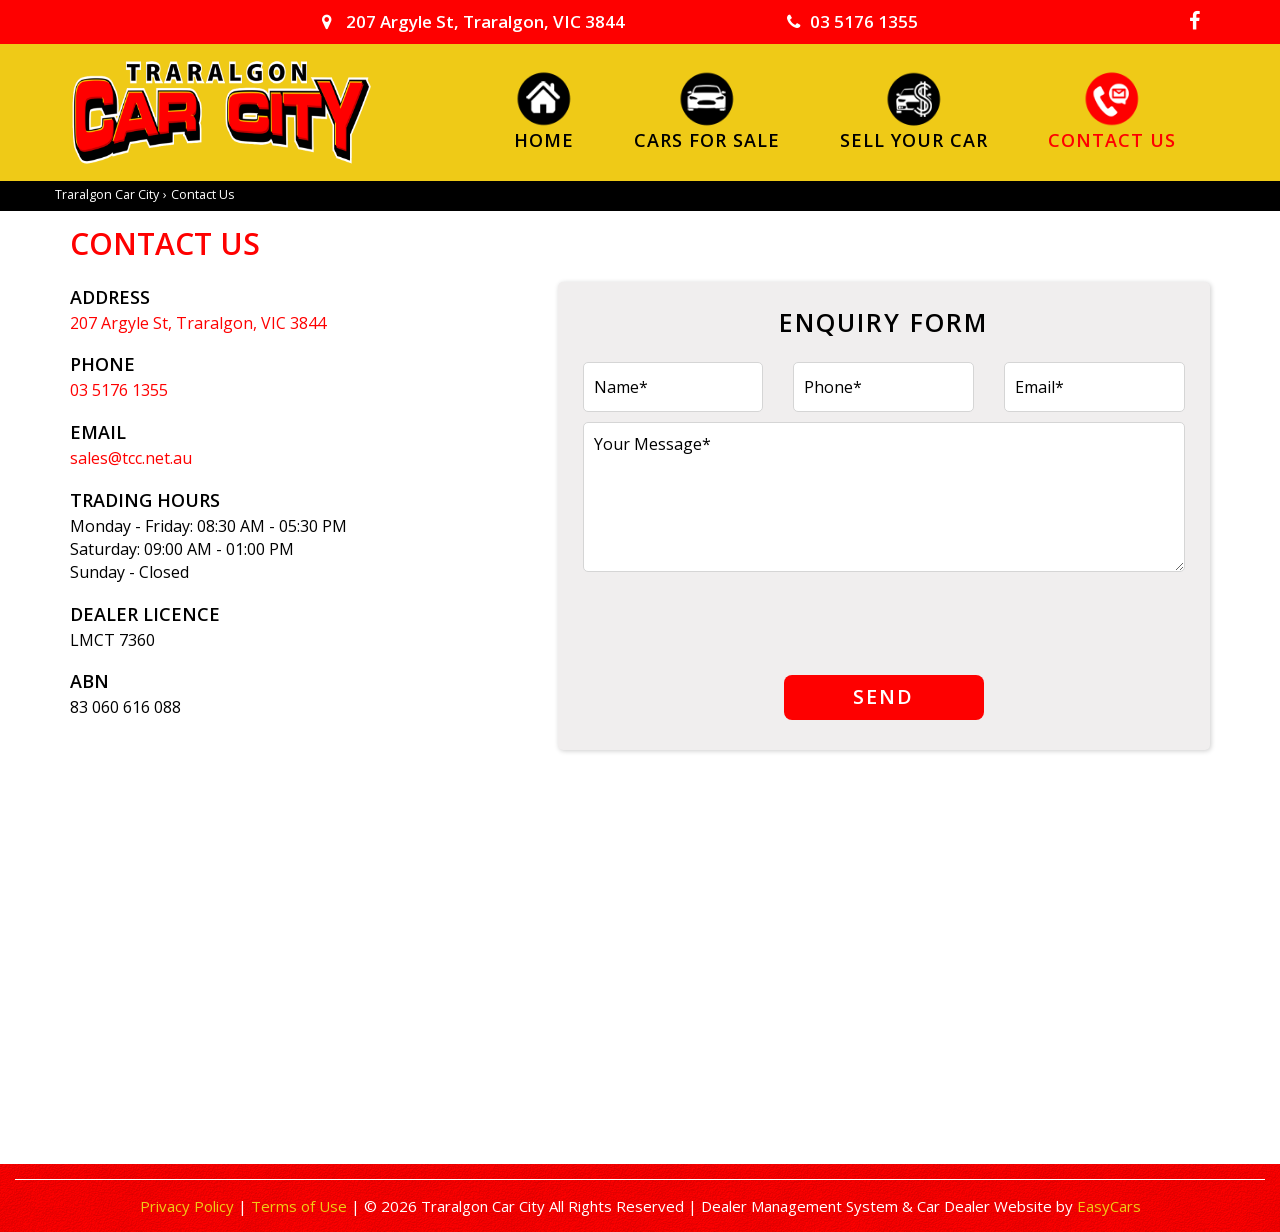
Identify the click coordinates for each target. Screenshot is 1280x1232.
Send (883, 696)
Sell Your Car (914, 139)
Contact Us (1112, 139)
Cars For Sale (707, 139)
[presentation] (735, 621)
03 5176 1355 (852, 21)
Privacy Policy (189, 1206)
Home (544, 139)
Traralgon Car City (107, 194)
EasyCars (1109, 1206)
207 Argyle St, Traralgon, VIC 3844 (473, 21)
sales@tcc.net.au (131, 458)
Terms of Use (301, 1206)
